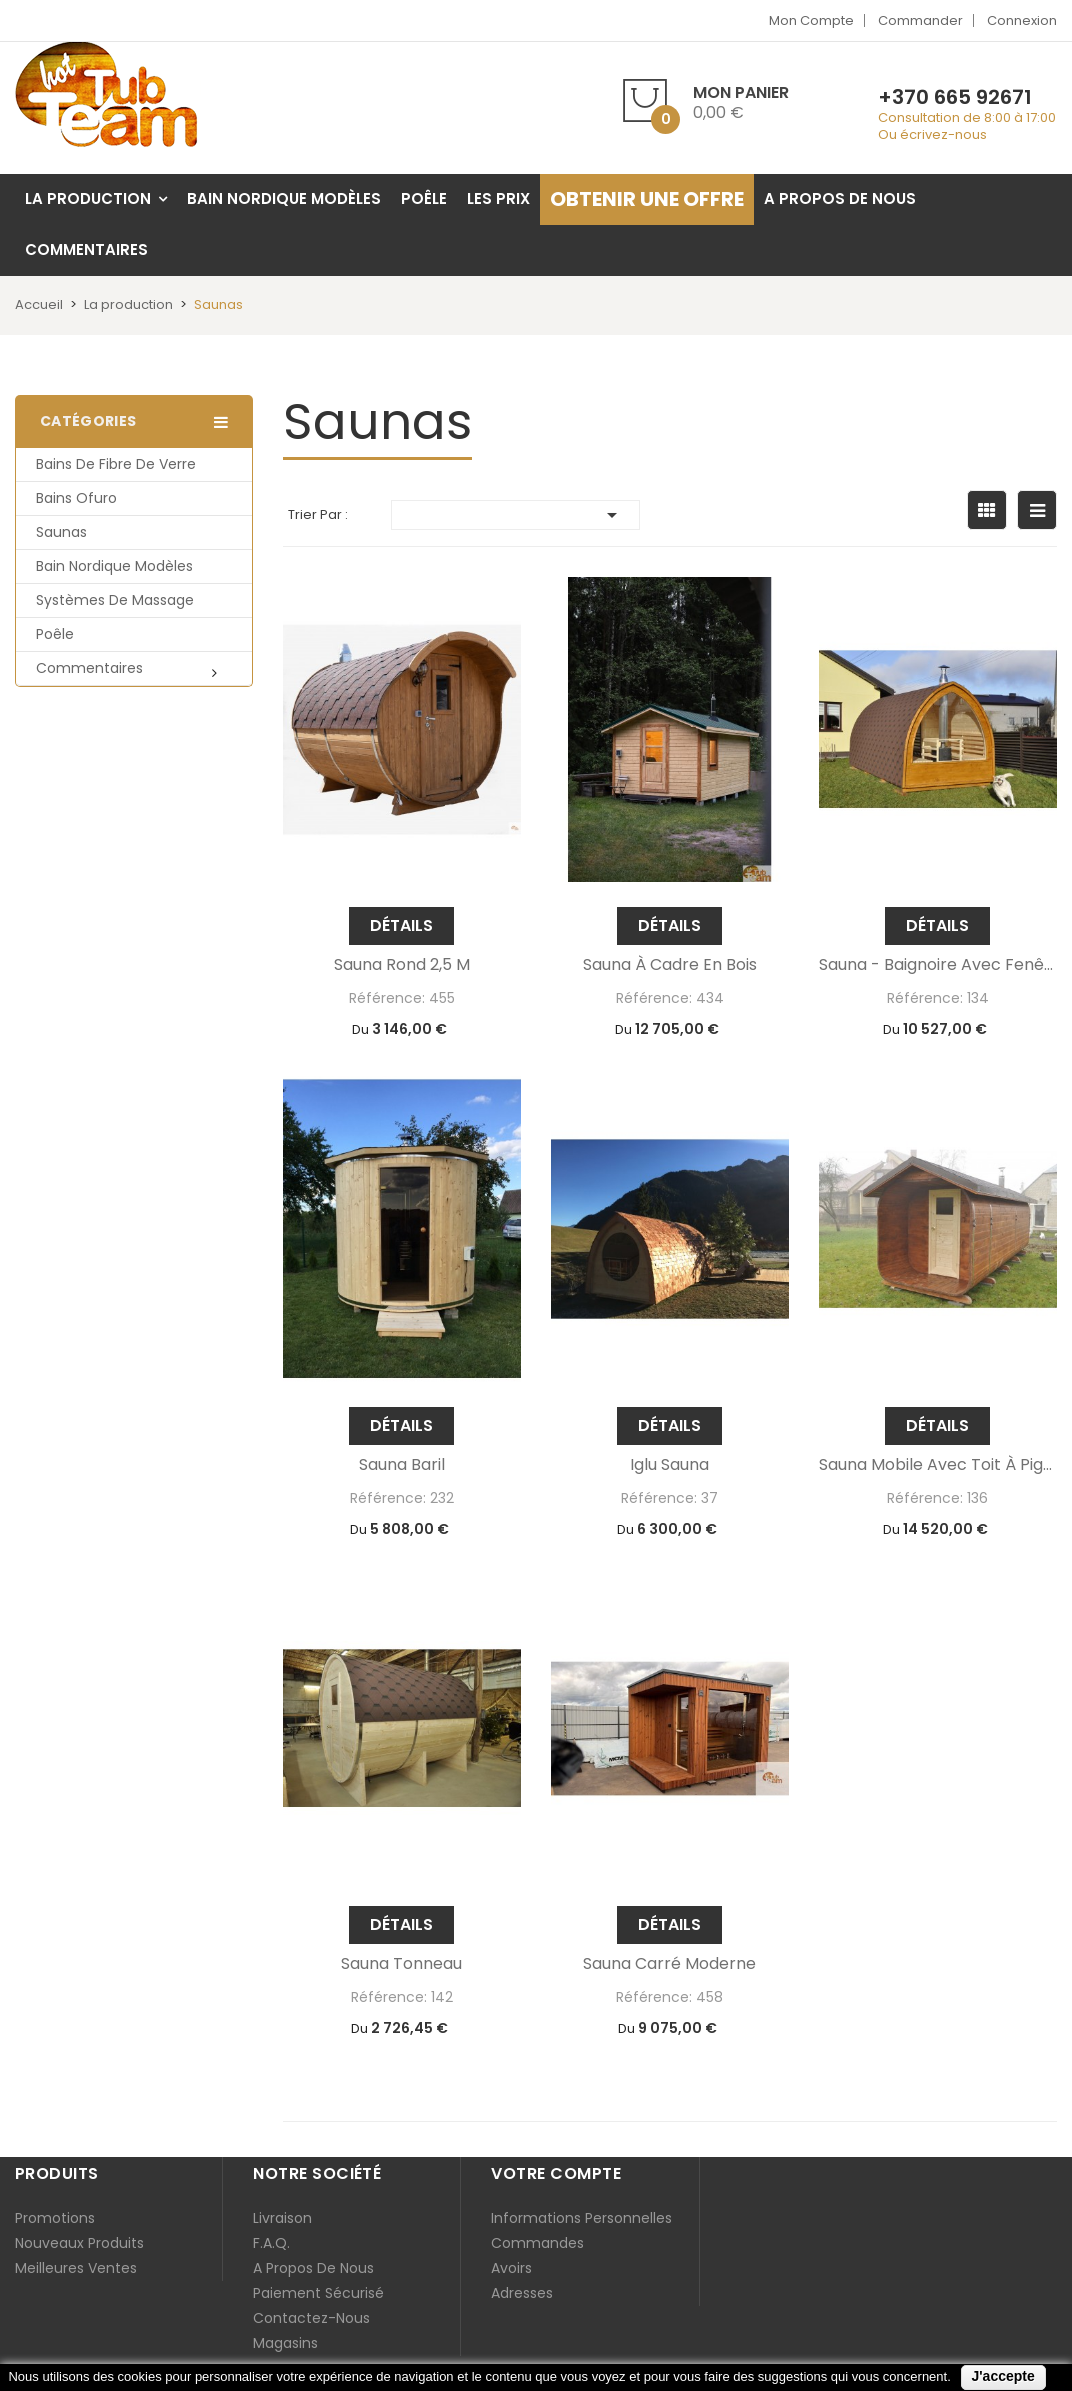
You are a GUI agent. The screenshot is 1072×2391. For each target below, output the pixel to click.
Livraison (282, 2218)
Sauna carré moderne (669, 1964)
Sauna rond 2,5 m (402, 965)
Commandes (537, 2243)
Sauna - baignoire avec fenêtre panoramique (938, 965)
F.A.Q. (271, 2243)
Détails (401, 925)
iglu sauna (669, 1465)
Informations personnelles (581, 2218)
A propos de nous (313, 2268)
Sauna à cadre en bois (670, 965)
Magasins (285, 2343)
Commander (920, 20)
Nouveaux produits (79, 2243)
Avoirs (511, 2268)
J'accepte (1003, 2376)
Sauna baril (402, 1465)
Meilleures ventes (76, 2268)
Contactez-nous (311, 2318)
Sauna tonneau (401, 1964)
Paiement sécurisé (318, 2293)
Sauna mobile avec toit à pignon (938, 1465)
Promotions (55, 2218)
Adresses (522, 2293)
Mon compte (811, 20)
